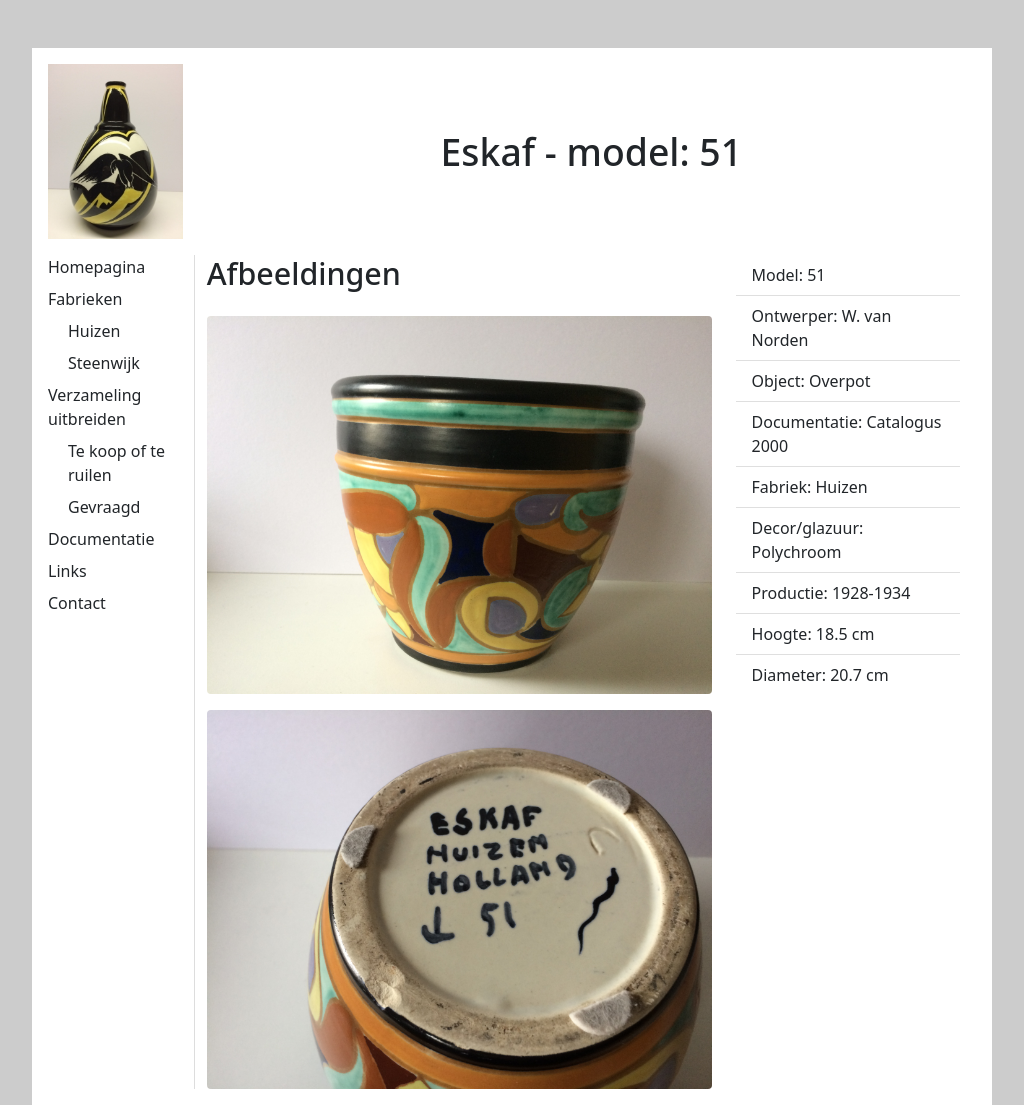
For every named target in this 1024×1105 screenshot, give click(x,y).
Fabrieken (85, 299)
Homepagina (96, 267)
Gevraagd (104, 507)
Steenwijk (104, 363)
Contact (77, 603)
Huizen (94, 331)
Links (67, 571)
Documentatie (101, 539)
